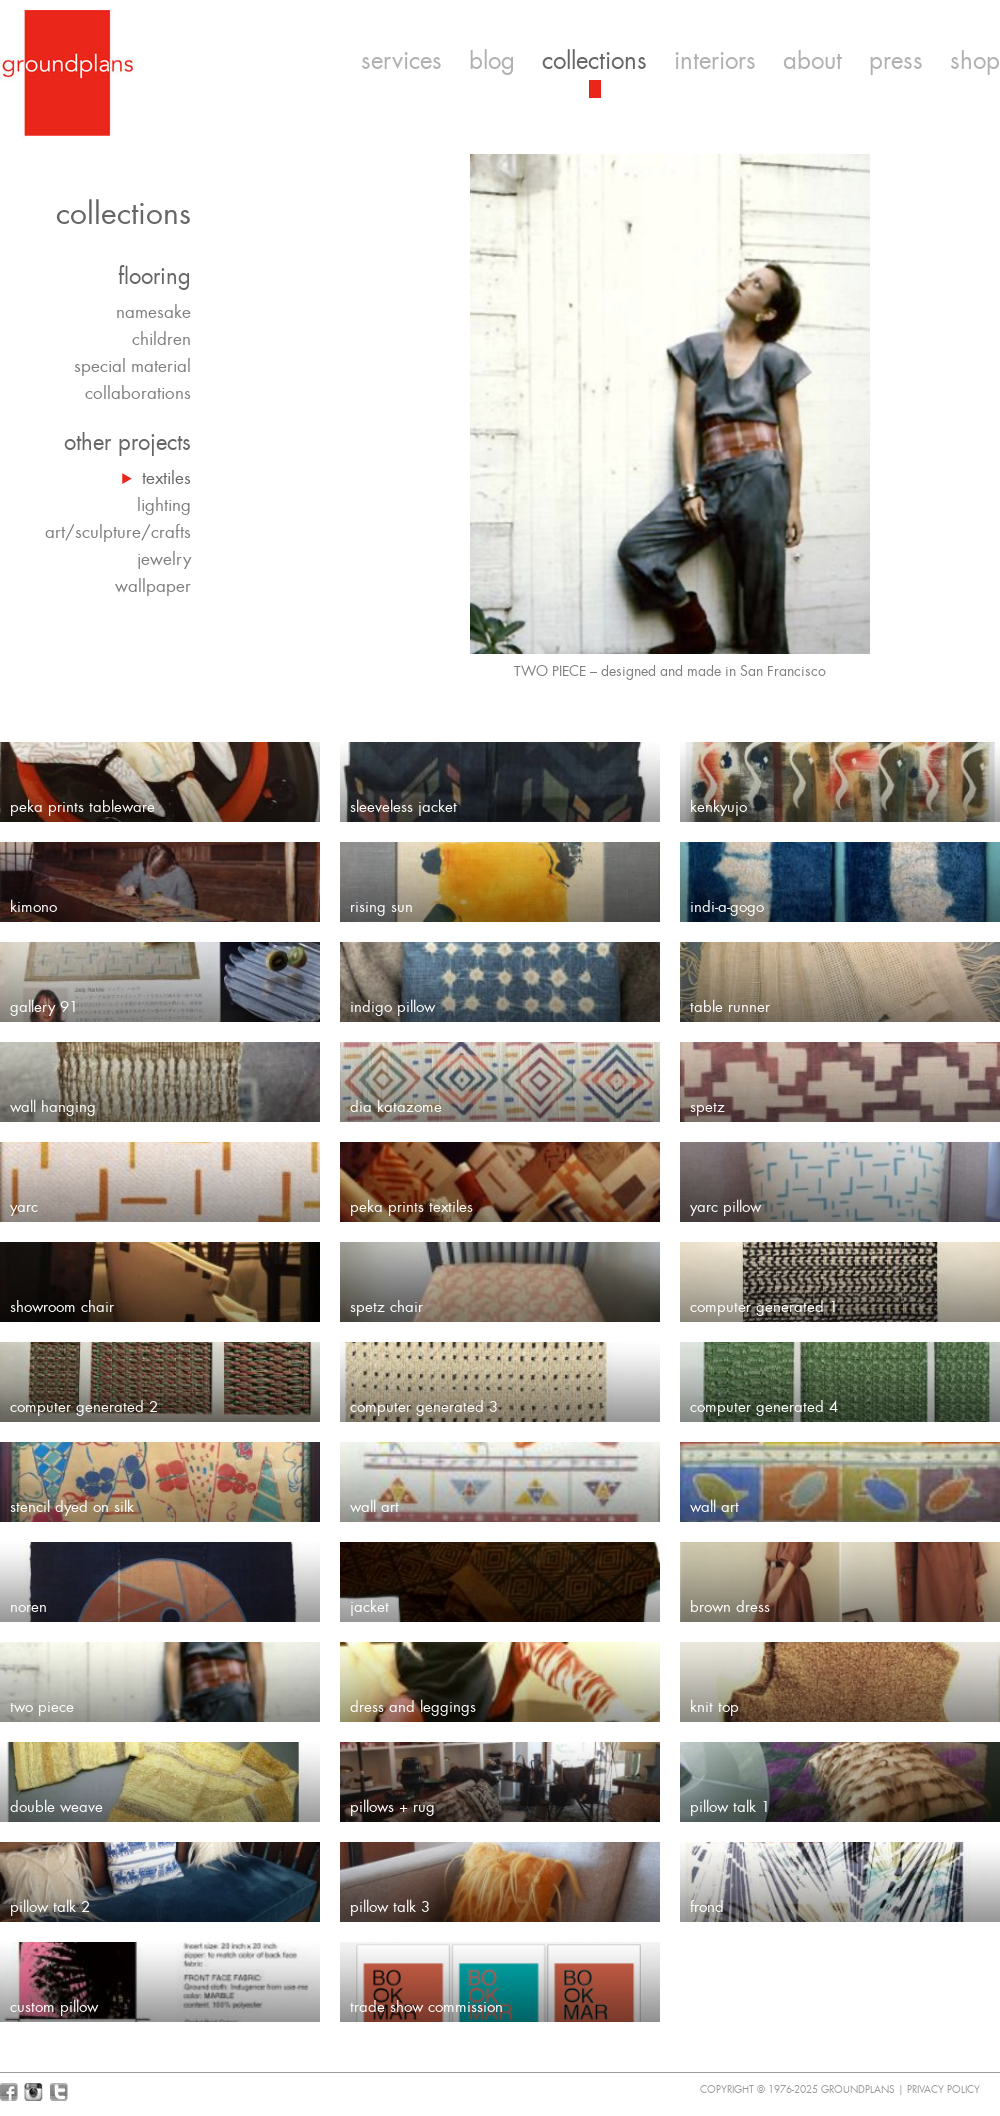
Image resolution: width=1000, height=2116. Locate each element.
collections (594, 61)
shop (975, 61)
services (401, 61)
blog (492, 61)
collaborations (138, 393)
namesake (153, 312)
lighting (164, 505)
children (161, 339)
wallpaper (153, 586)
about (812, 61)
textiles (166, 478)
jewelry (164, 559)
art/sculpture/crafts (118, 532)
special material (132, 366)
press (896, 61)
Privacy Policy (943, 2089)
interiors (715, 61)
